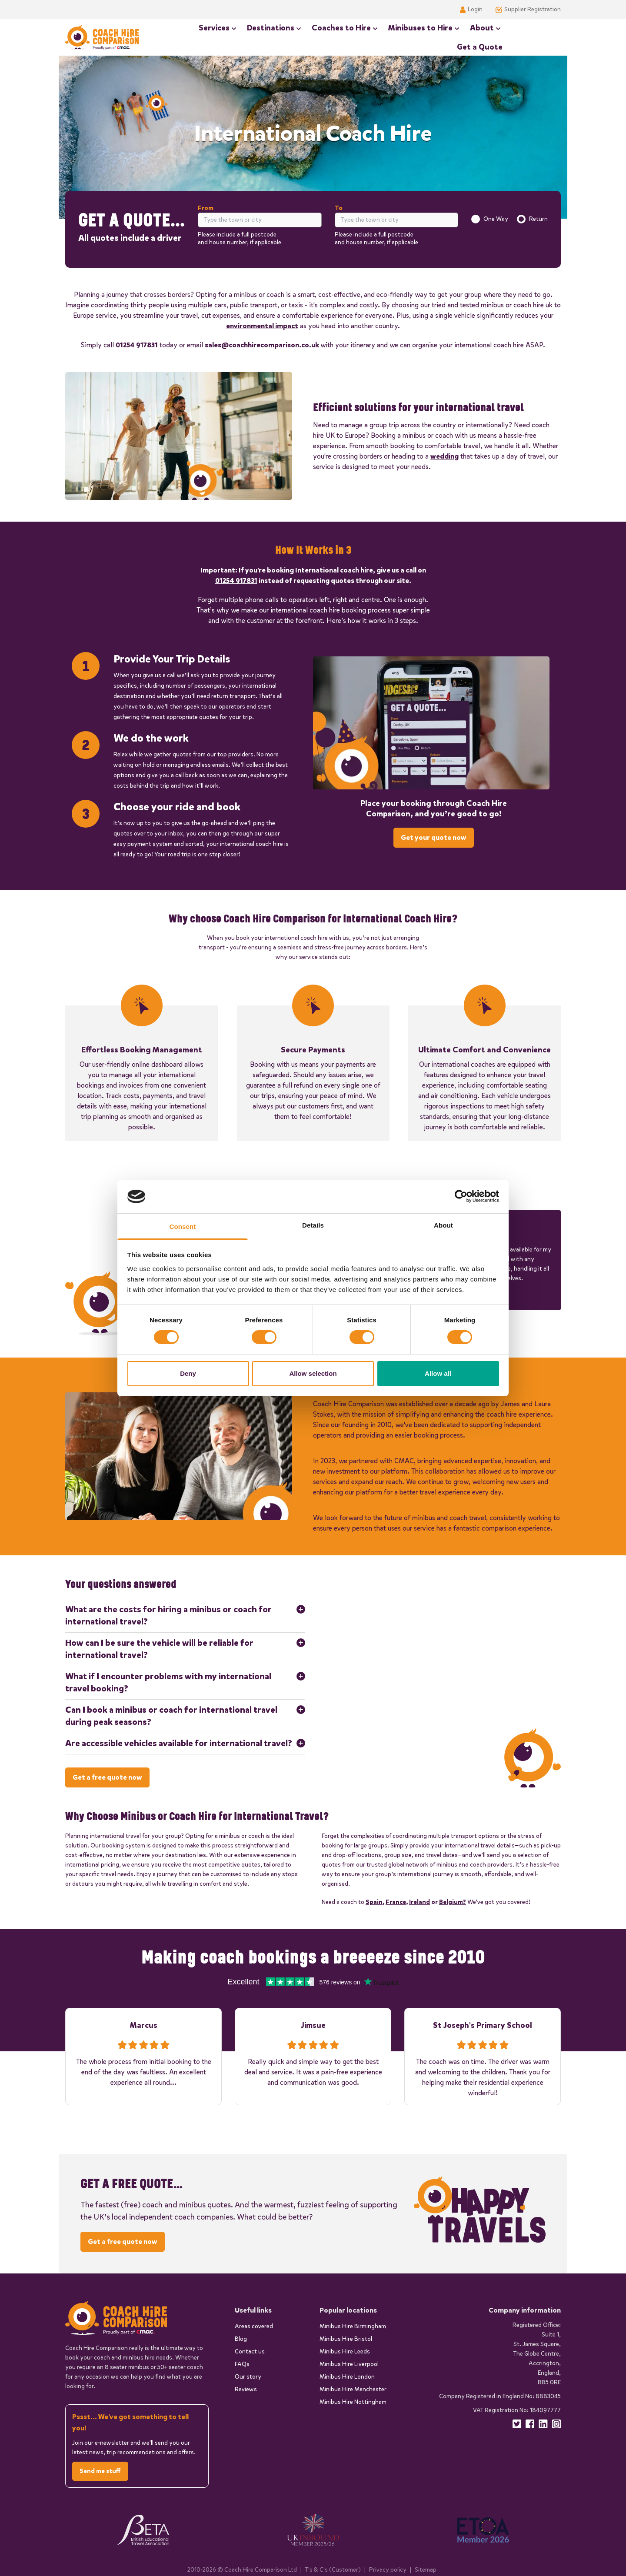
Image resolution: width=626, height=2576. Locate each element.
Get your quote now (433, 836)
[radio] (475, 218)
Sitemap (425, 2569)
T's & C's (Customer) (333, 2569)
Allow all (438, 1373)
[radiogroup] (509, 218)
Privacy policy (387, 2569)
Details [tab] (313, 1225)
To (339, 207)
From (205, 207)
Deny (188, 1373)
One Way (495, 218)
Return (538, 218)
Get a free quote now (107, 1776)
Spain (374, 1901)
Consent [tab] (183, 1226)
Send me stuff (100, 2470)
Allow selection (312, 1373)
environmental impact (262, 325)
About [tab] (443, 1225)
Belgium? (452, 1901)
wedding (444, 455)
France (396, 1901)
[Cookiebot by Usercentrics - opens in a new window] (461, 1196)
